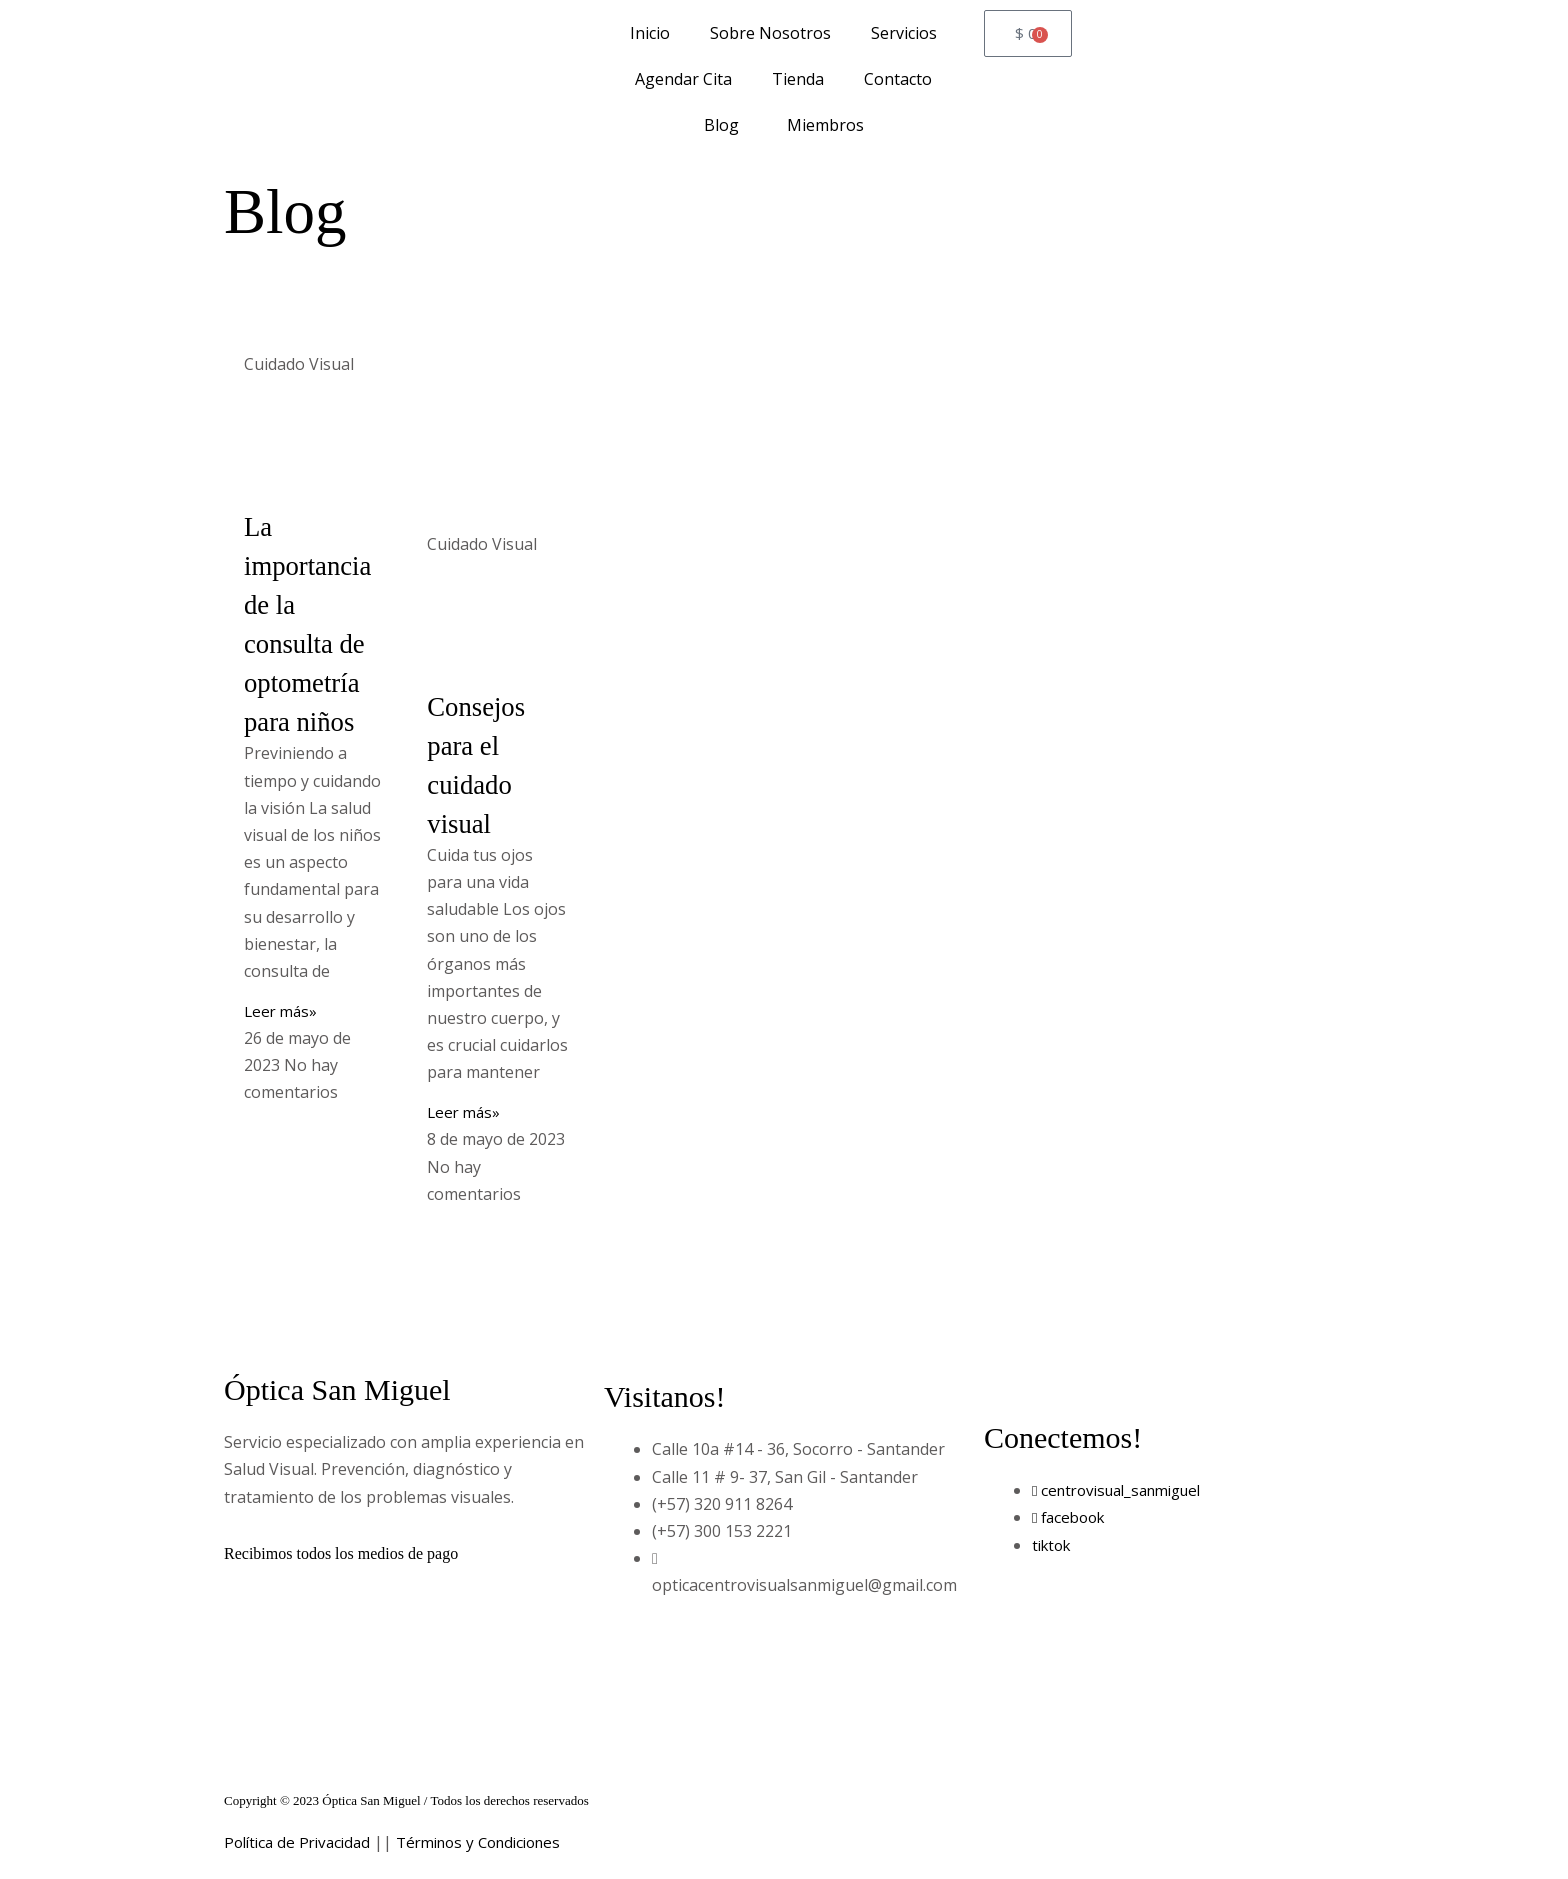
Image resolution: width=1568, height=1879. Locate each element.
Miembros (821, 125)
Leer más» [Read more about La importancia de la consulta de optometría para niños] (282, 1011)
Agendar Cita (683, 79)
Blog (721, 125)
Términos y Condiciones (496, 1842)
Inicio (650, 33)
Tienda (798, 79)
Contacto (898, 79)
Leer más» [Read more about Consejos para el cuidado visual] (465, 1112)
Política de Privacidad (302, 1842)
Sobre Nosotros (770, 33)
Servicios (904, 33)
